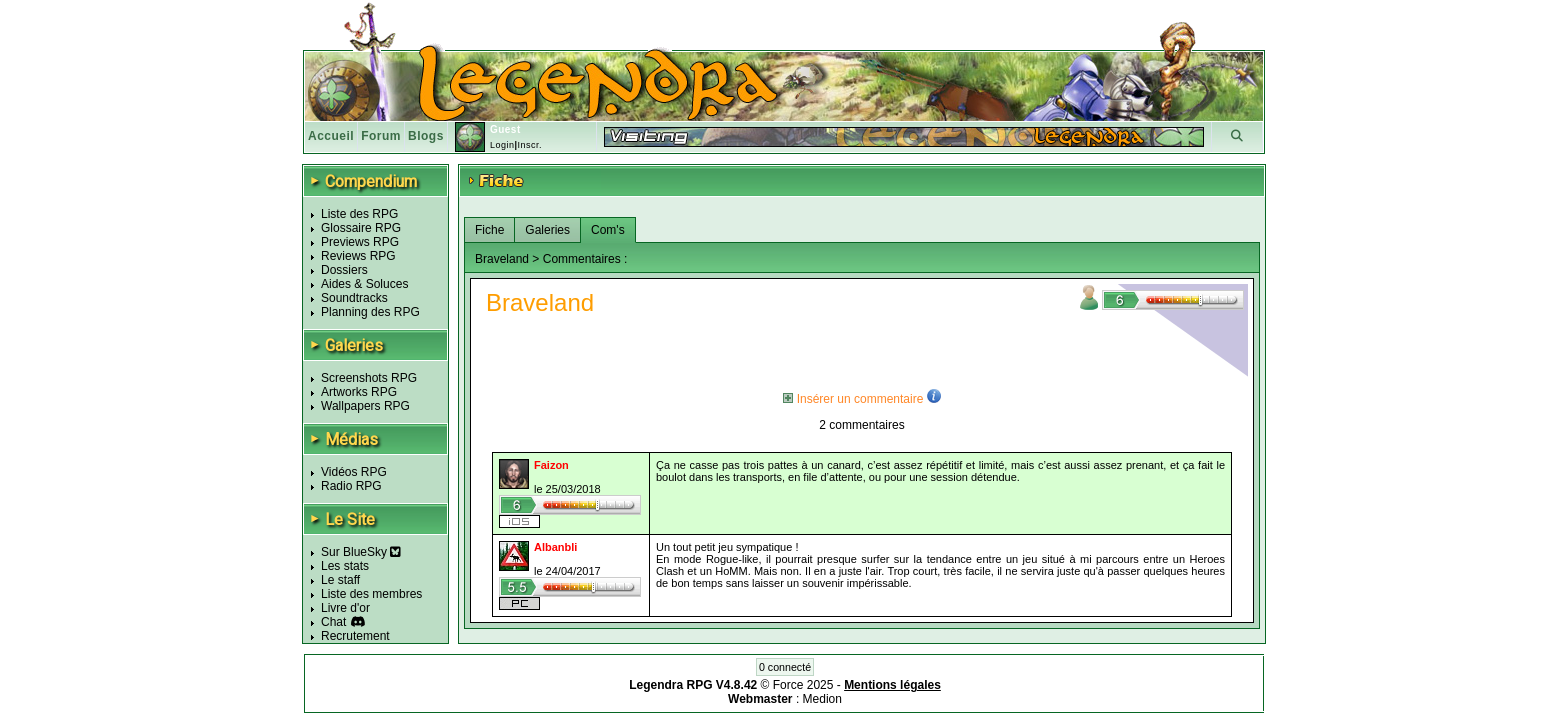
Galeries (547, 230)
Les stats (345, 566)
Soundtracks (354, 298)
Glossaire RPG (361, 228)
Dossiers (344, 270)
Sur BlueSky (361, 552)
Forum (381, 136)
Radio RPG (351, 486)
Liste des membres (371, 594)
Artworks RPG (359, 392)
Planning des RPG (370, 312)
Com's (608, 230)
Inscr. (529, 145)
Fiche (489, 230)
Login (502, 145)
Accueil (331, 136)
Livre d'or (345, 608)
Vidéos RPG (354, 472)
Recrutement (355, 636)
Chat (333, 622)
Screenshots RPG (369, 378)
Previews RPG (360, 242)
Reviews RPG (358, 256)
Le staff (340, 580)
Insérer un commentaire (853, 399)
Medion (822, 699)
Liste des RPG (359, 214)
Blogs (426, 136)
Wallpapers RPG (365, 406)
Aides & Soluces (364, 284)
